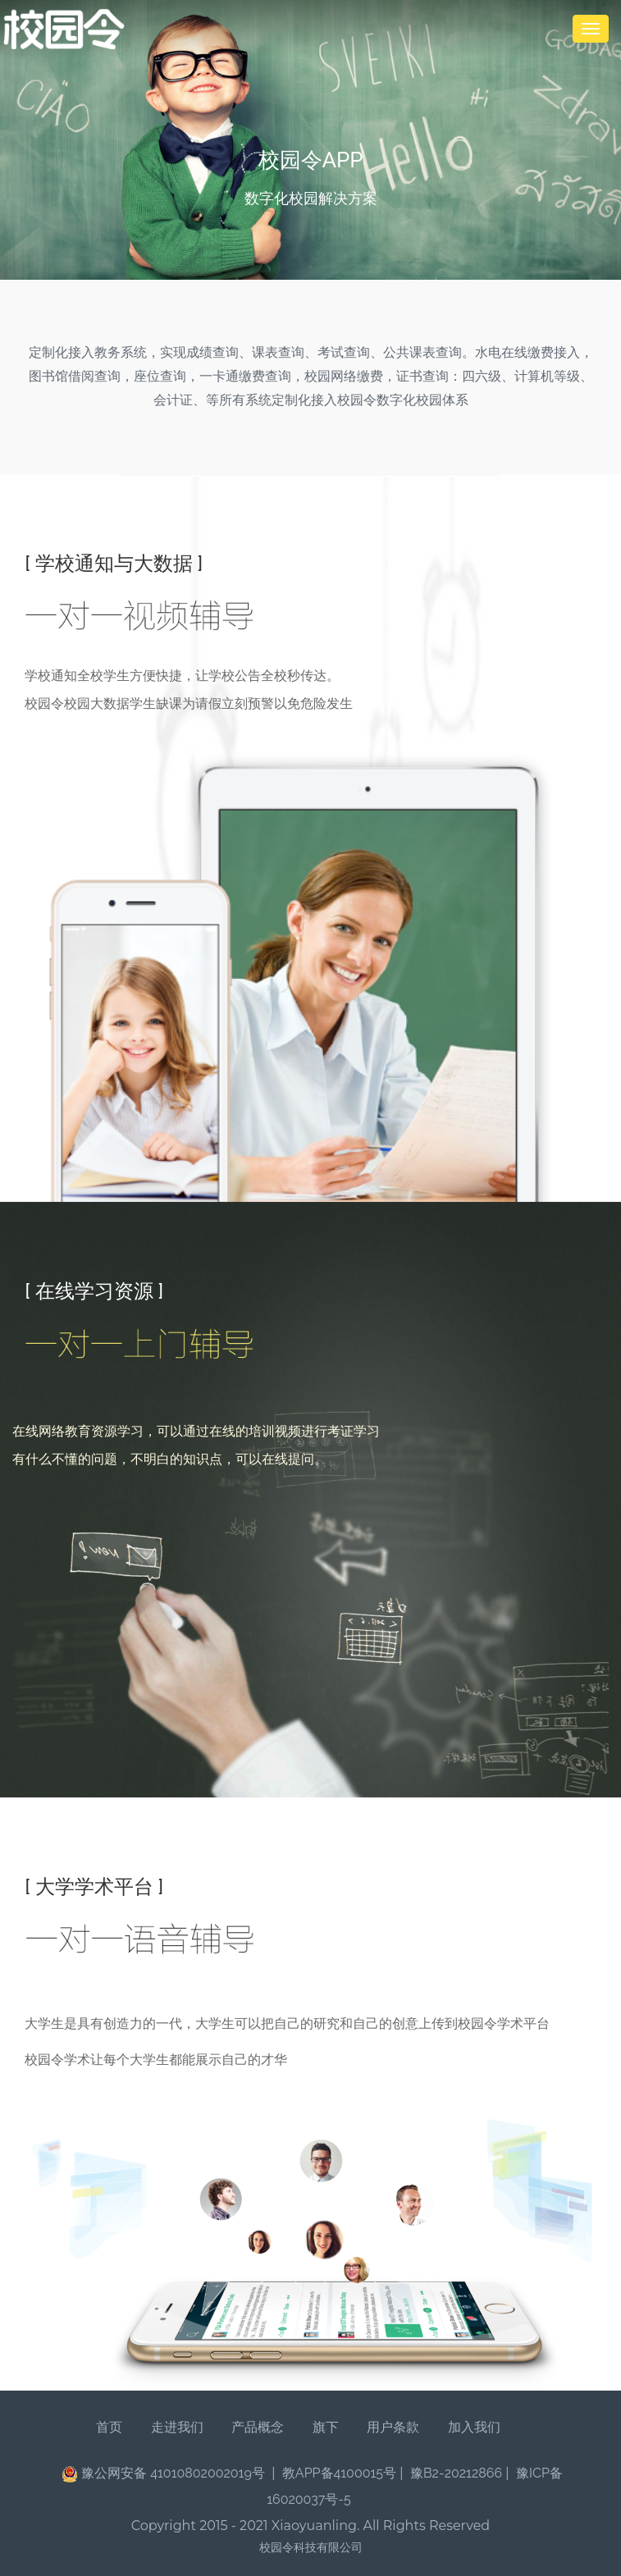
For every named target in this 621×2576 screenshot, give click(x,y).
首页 (109, 2427)
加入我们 (474, 2427)
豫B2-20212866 (456, 2473)
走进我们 (177, 2427)
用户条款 (393, 2427)
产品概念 (257, 2427)
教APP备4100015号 (339, 2473)
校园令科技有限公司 (311, 2547)
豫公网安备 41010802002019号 (165, 2473)
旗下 (326, 2427)
